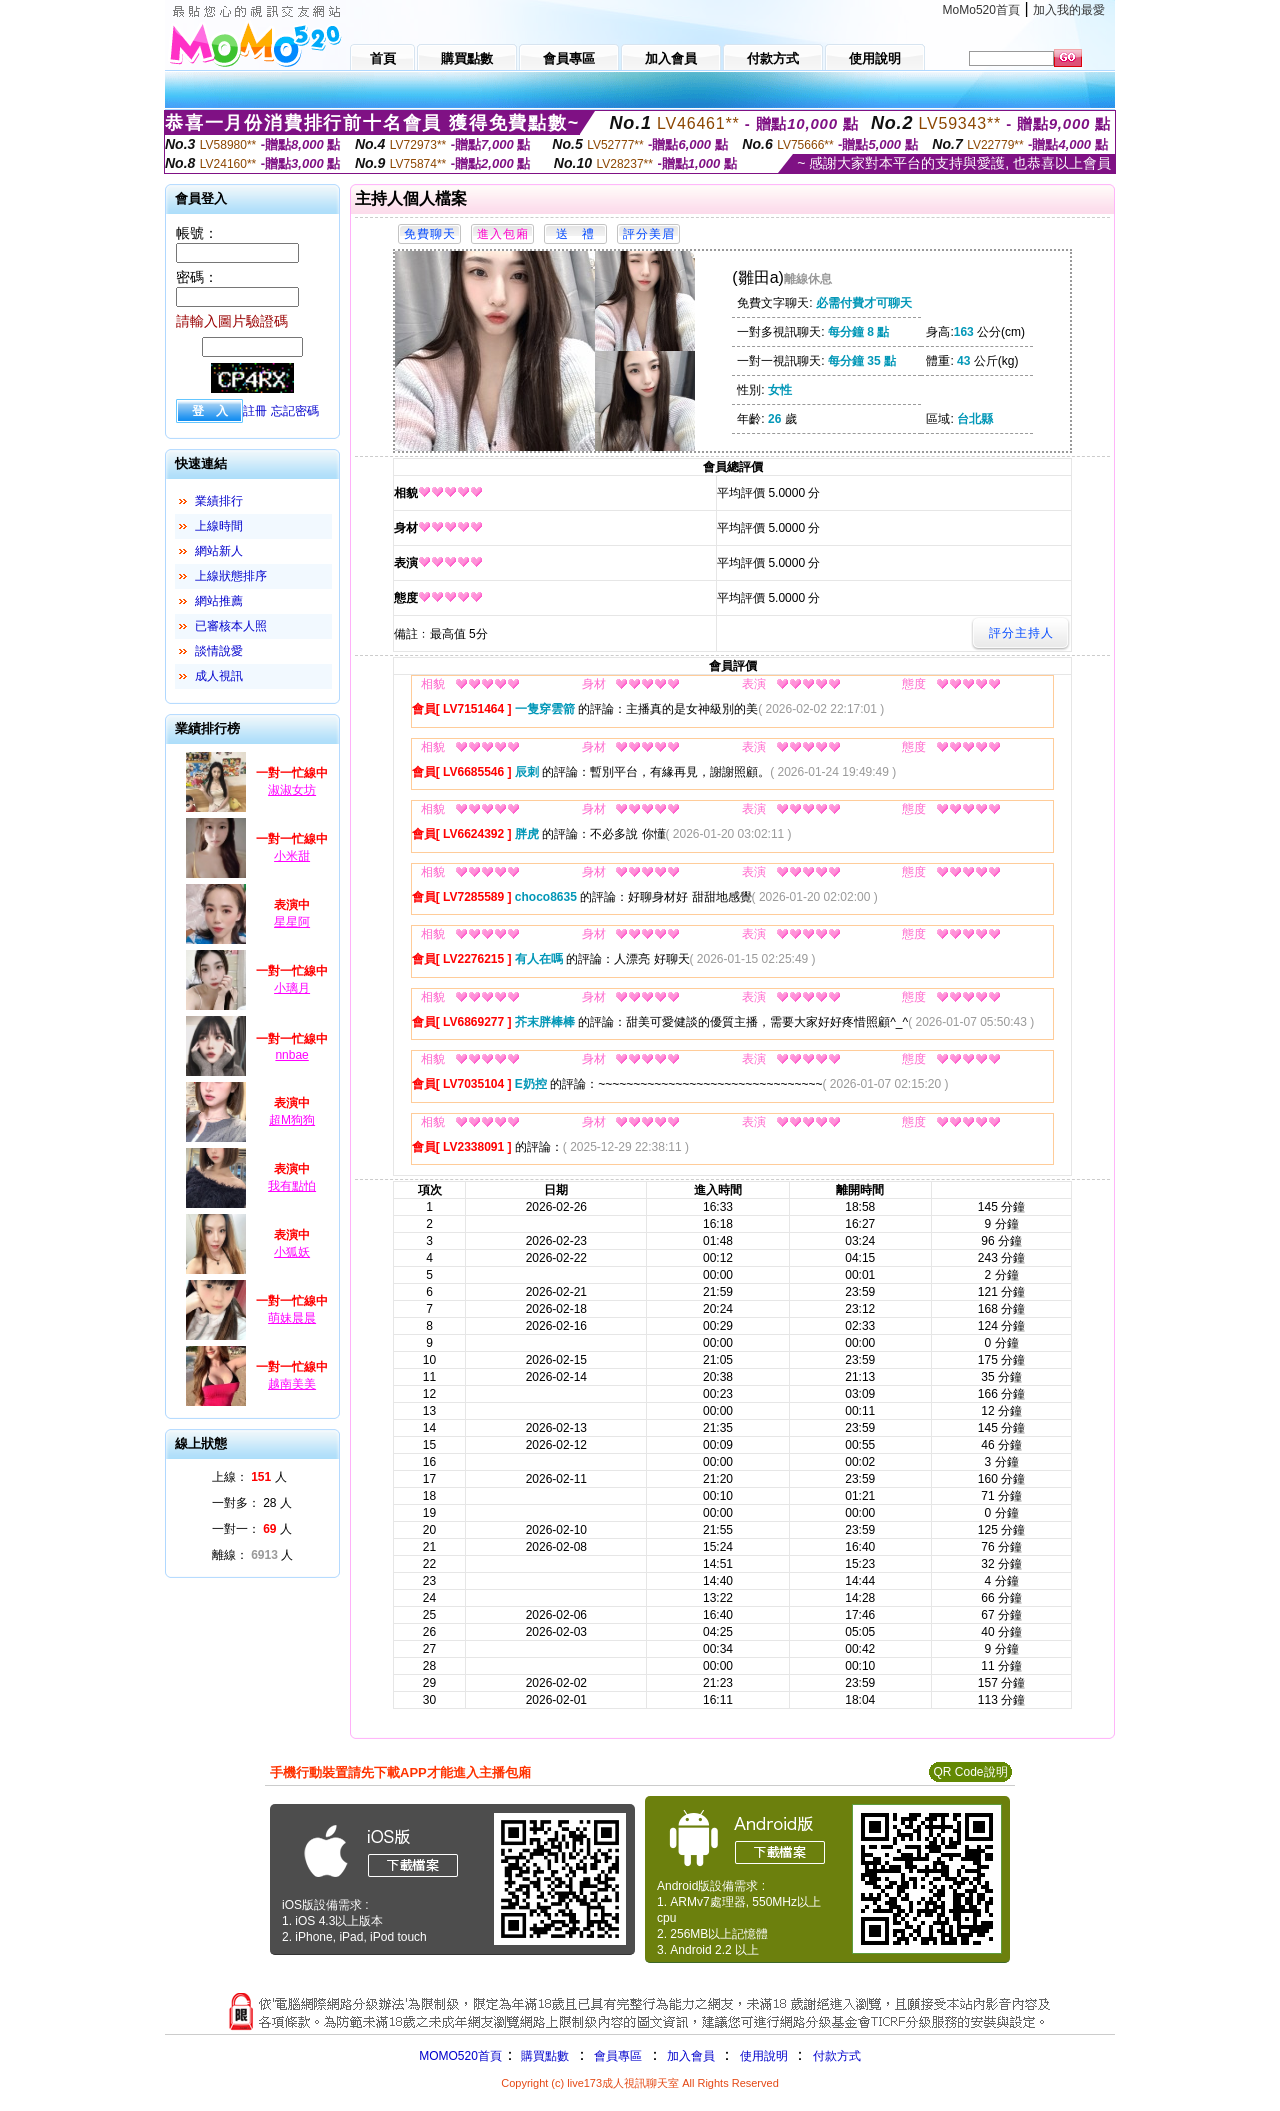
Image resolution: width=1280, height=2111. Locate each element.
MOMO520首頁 (460, 2056)
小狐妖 (292, 1252)
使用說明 (764, 2056)
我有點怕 (292, 1186)
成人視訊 (219, 676)
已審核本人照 (231, 626)
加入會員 (691, 2056)
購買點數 (543, 2056)
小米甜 (292, 856)
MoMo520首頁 (981, 10)
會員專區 (618, 2056)
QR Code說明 (970, 1772)
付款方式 (837, 2056)
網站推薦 (219, 601)
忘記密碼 (295, 411)
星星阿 (292, 922)
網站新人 (219, 551)
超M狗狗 (292, 1120)
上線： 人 (249, 1477)
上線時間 (219, 526)
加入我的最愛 (1069, 10)
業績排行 (219, 501)
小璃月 (292, 988)
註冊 (255, 411)
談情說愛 (219, 651)
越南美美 (292, 1384)
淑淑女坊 (292, 790)
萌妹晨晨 (292, 1318)
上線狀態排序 (231, 576)
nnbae (291, 1055)
